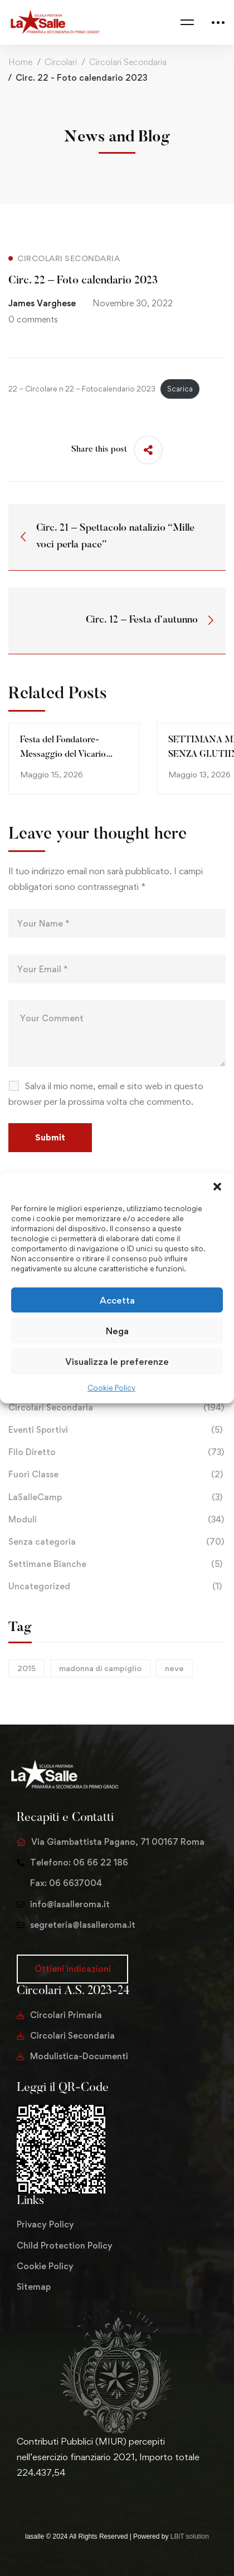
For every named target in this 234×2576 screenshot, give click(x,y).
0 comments (33, 319)
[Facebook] (34, 2496)
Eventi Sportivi (117, 1430)
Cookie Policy (111, 1387)
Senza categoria (117, 1542)
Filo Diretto (117, 1452)
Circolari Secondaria (128, 62)
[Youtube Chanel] (70, 2496)
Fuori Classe (117, 1474)
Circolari (61, 62)
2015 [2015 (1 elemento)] (26, 1668)
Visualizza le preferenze (117, 1361)
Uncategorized (117, 1586)
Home (20, 62)
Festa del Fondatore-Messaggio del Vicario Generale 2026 (63, 754)
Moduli (117, 1519)
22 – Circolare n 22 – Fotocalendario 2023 (81, 388)
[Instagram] (52, 2496)
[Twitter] (16, 2496)
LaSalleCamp (117, 1497)
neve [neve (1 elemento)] (174, 1668)
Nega (117, 1330)
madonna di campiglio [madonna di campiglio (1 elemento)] (100, 1668)
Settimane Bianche (117, 1564)
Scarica (180, 388)
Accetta (117, 1299)
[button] (217, 1186)
